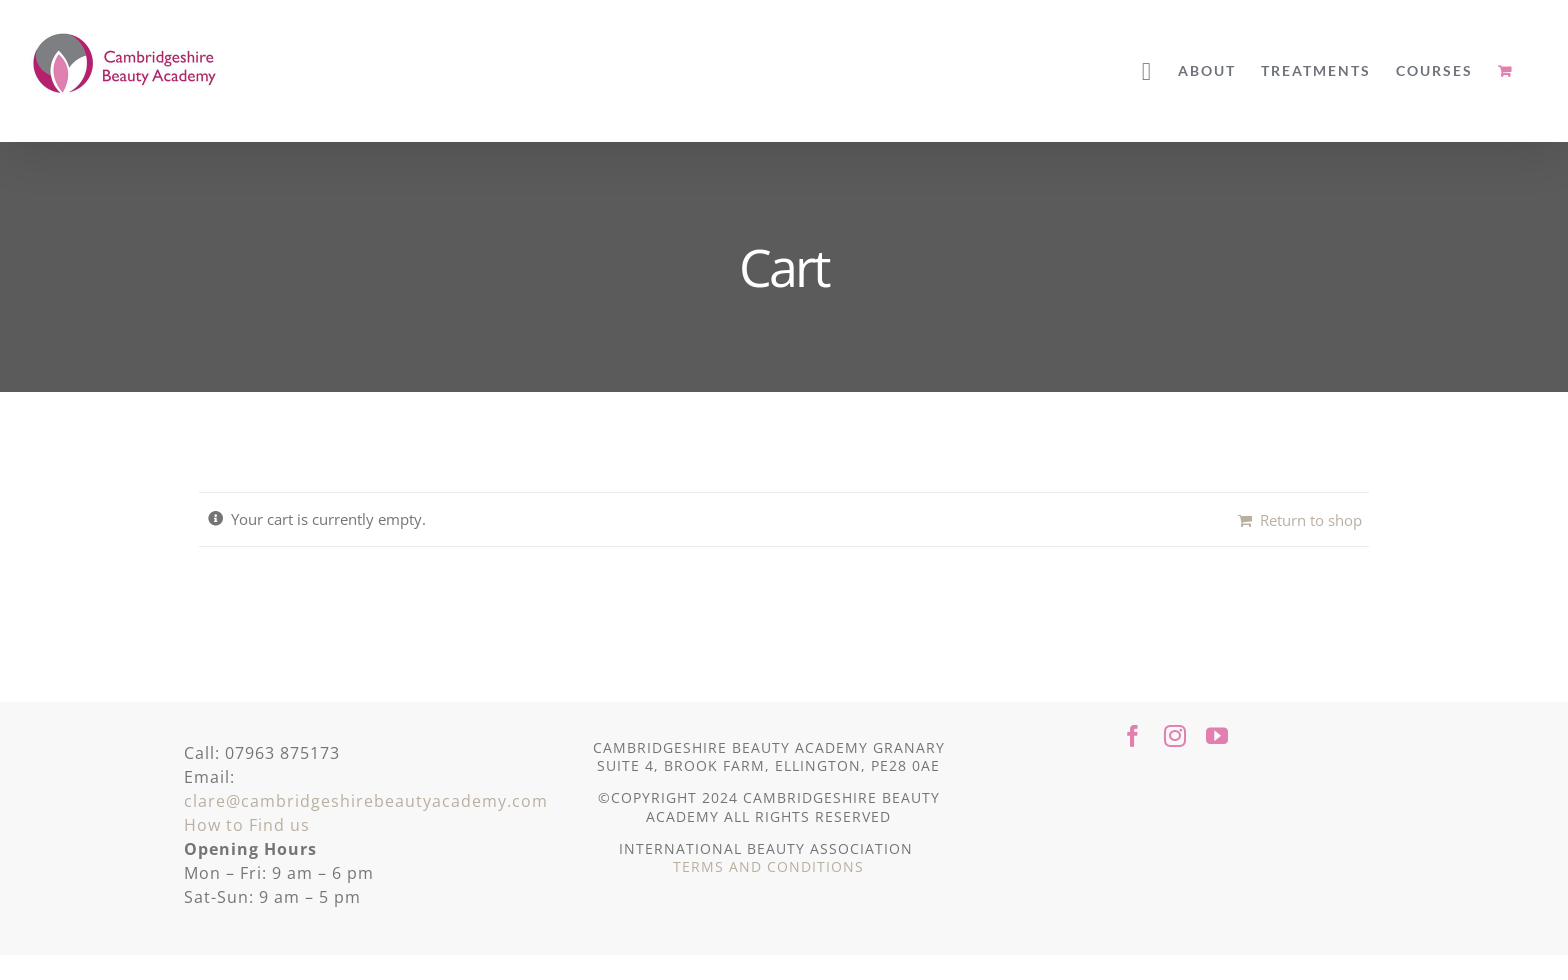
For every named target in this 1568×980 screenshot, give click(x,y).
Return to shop (1311, 520)
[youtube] (1217, 736)
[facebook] (1133, 736)
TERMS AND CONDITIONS (768, 866)
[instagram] (1175, 736)
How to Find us (247, 825)
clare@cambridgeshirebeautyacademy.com (366, 801)
